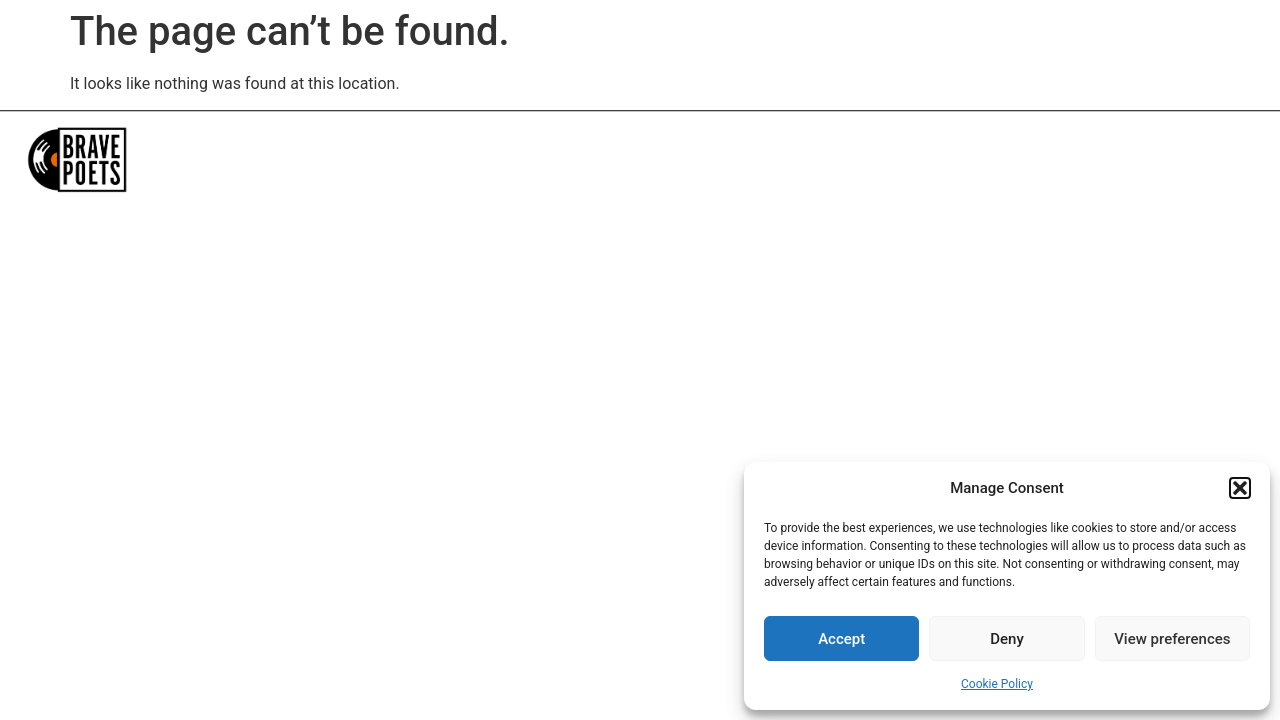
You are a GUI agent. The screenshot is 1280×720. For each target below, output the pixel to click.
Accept (841, 639)
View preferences (1172, 639)
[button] (1240, 488)
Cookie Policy (997, 684)
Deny (1007, 639)
